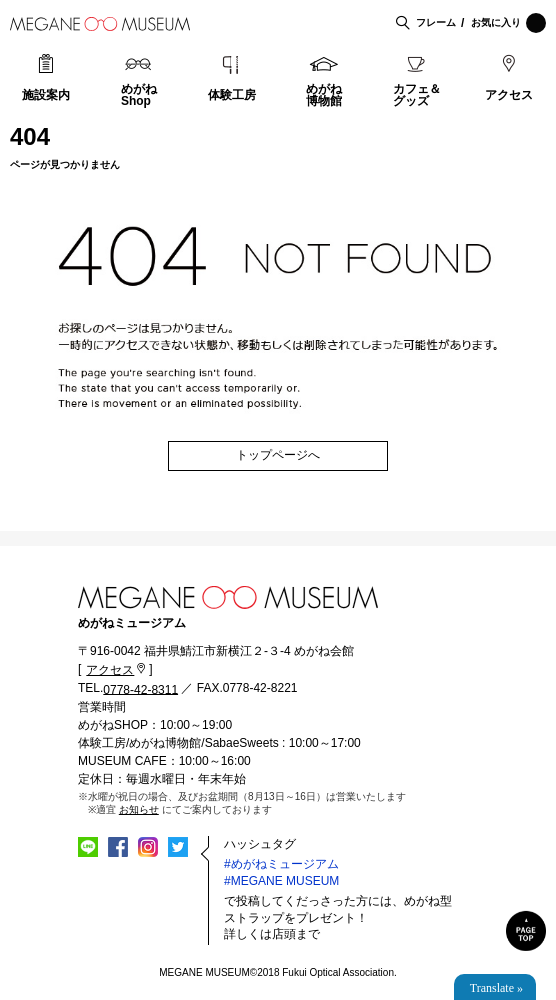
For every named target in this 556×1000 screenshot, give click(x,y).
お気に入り (508, 23)
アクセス (509, 95)
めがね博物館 (324, 95)
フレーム (436, 22)
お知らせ (139, 809)
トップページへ (278, 455)
